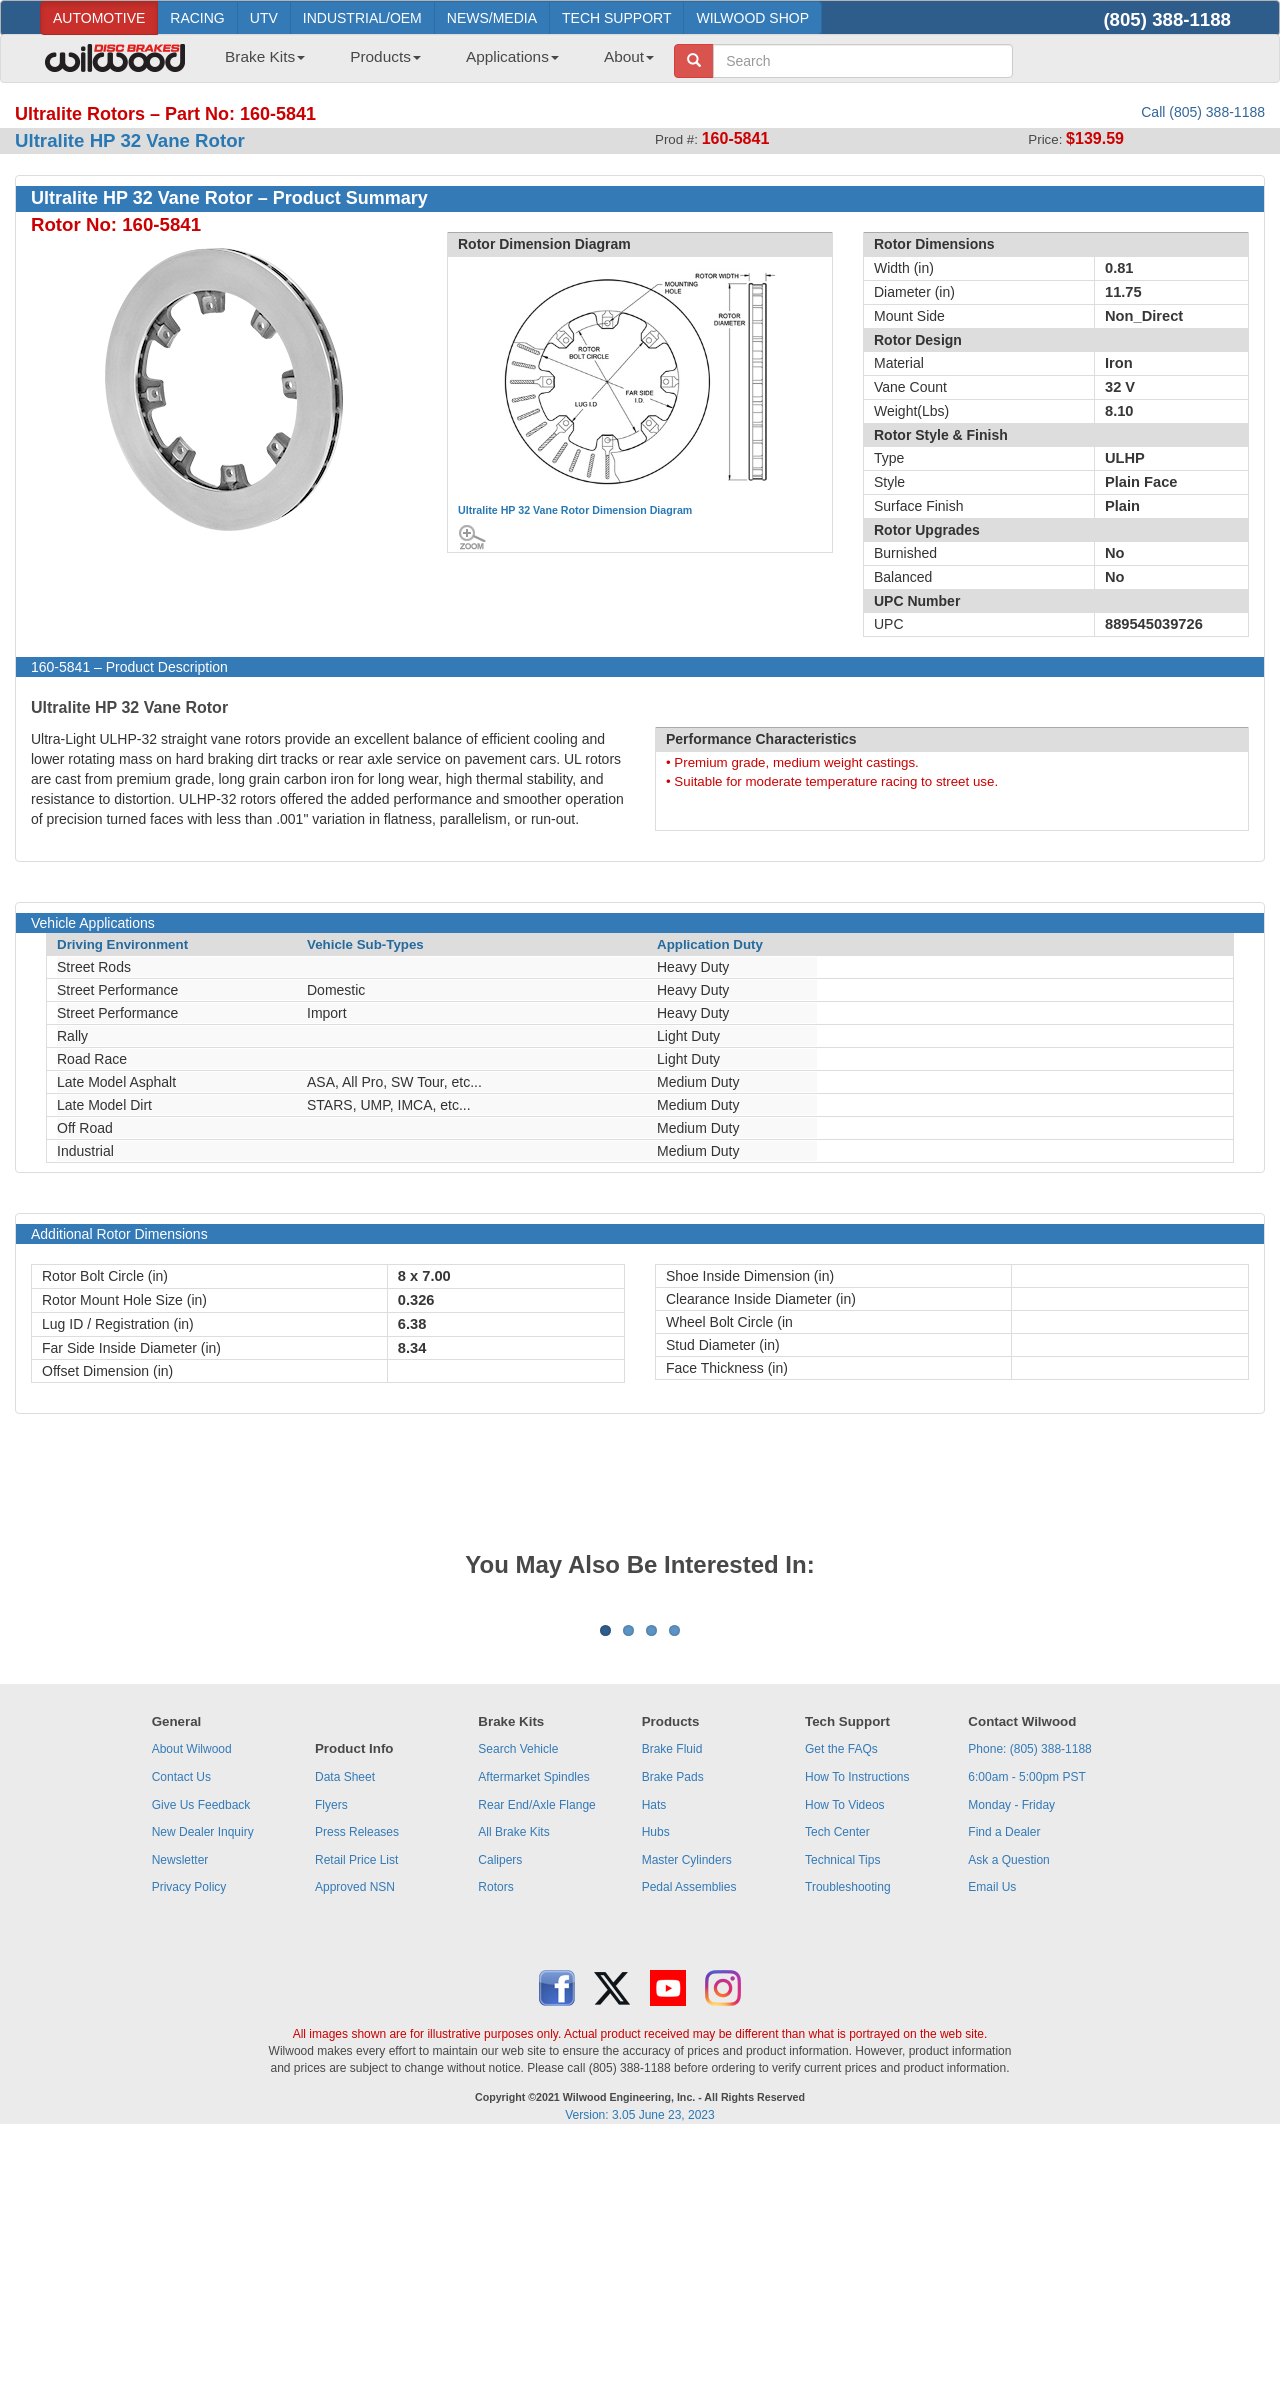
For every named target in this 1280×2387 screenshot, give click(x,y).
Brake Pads (673, 2025)
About (629, 56)
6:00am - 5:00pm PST (1026, 2025)
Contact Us (181, 2025)
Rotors (495, 2135)
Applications (512, 56)
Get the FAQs (841, 1997)
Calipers (500, 2108)
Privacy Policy (189, 2135)
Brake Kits (265, 56)
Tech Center (837, 2080)
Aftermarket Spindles (533, 2025)
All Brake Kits (513, 2080)
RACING (197, 18)
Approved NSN (355, 2135)
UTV (264, 18)
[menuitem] (257, 63)
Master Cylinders (687, 2108)
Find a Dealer (1004, 2080)
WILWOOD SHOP (752, 18)
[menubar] (432, 63)
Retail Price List (356, 2108)
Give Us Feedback (201, 2053)
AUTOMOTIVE (99, 18)
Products (385, 56)
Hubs (656, 2080)
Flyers (331, 2053)
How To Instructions (857, 2025)
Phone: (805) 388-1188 (1029, 1997)
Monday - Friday (1011, 2053)
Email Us (992, 2135)
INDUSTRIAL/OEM (362, 18)
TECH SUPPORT (616, 18)
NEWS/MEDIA (492, 18)
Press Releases (357, 2080)
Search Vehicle (518, 1997)
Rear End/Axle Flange (536, 2053)
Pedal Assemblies (689, 2135)
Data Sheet (345, 2025)
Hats (654, 2053)
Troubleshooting (848, 2135)
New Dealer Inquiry (203, 2080)
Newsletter (180, 2108)
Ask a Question (1008, 2108)
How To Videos (845, 2053)
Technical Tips (842, 2108)
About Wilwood (192, 1997)
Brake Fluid (672, 1997)
